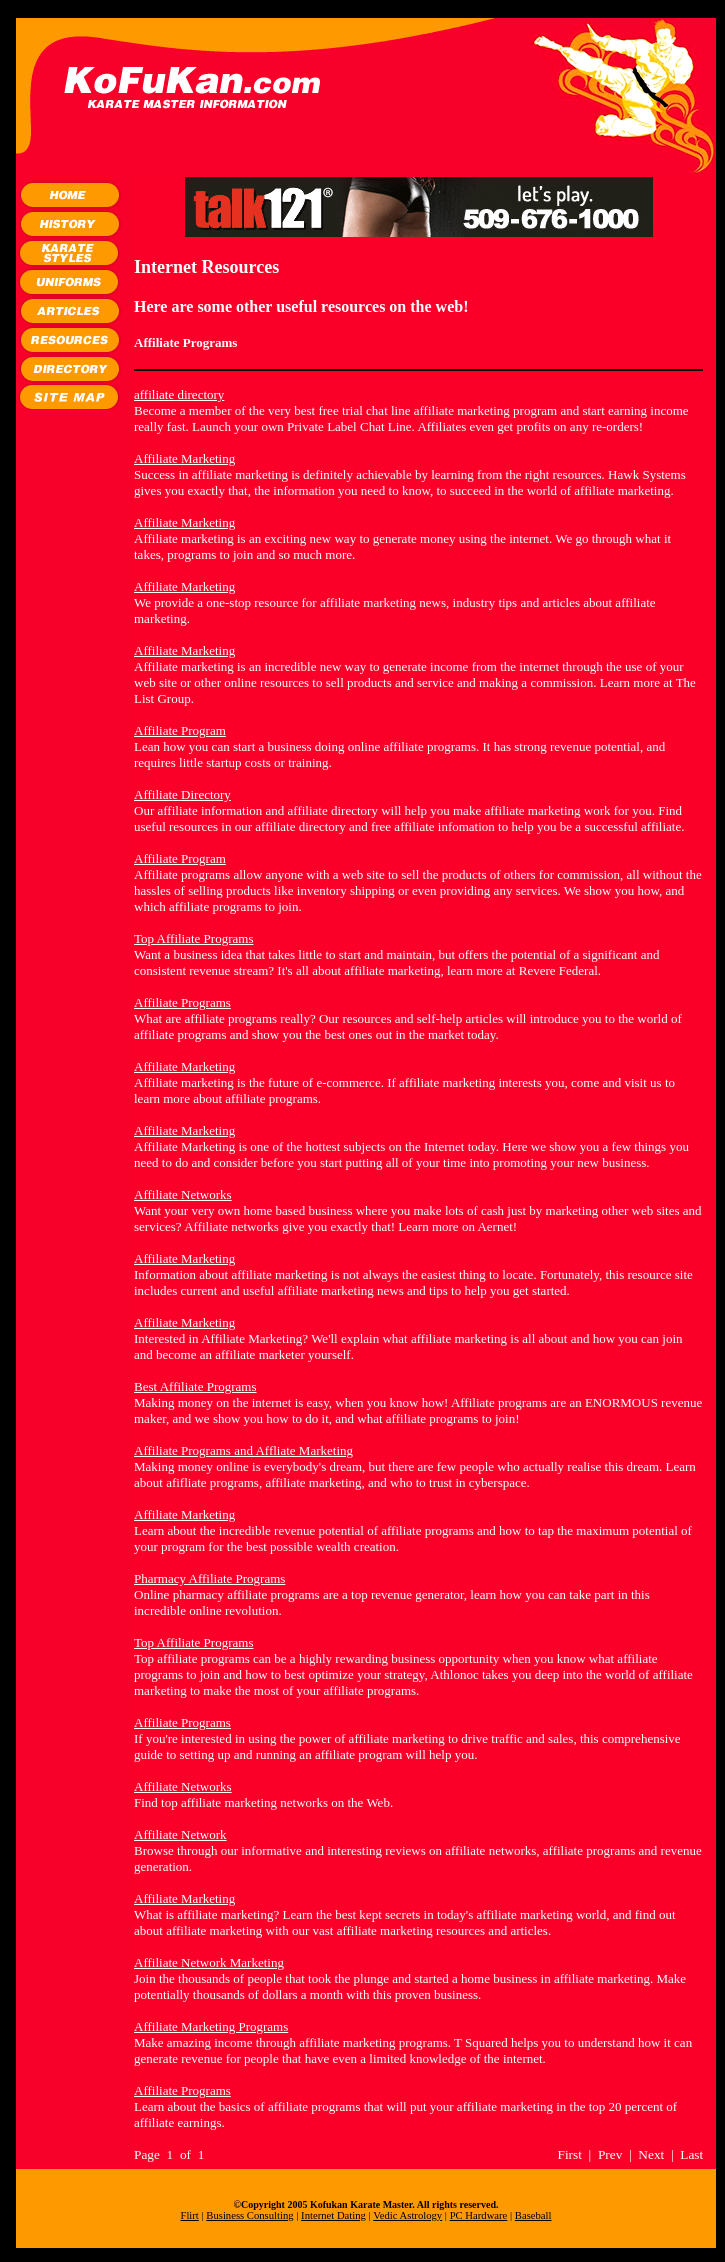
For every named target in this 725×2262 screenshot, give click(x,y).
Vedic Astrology (407, 2215)
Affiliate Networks (183, 1194)
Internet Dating (333, 2215)
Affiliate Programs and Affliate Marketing (243, 1450)
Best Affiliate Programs (195, 1386)
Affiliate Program (180, 730)
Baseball (533, 2215)
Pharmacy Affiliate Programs (209, 1578)
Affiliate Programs (182, 1002)
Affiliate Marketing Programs (211, 2026)
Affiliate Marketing (184, 458)
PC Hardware (479, 2215)
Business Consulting (249, 2215)
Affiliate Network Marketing (209, 1962)
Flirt (189, 2215)
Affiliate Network (180, 1834)
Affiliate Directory (182, 794)
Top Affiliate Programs (193, 938)
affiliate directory (179, 394)
